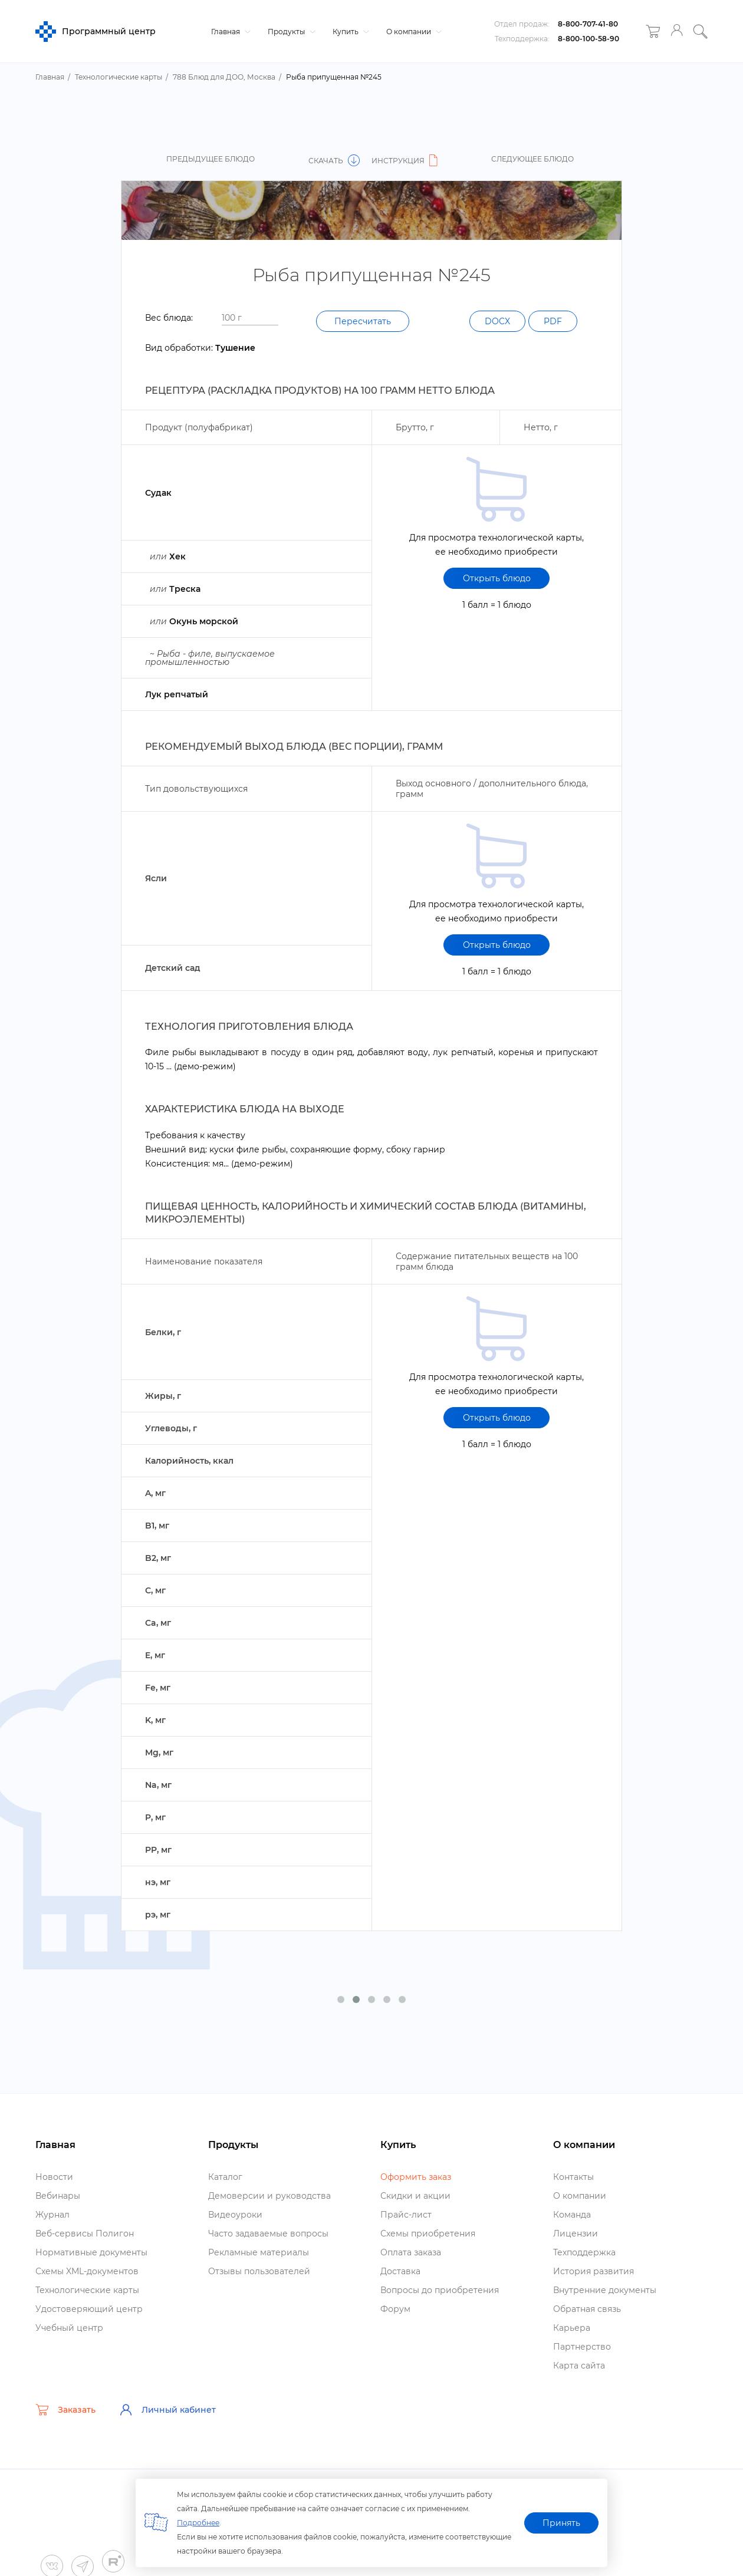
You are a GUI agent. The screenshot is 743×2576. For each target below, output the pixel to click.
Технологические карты (87, 2290)
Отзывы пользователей (259, 2271)
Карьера (571, 2328)
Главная (229, 31)
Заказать (65, 2410)
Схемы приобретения (427, 2233)
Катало (225, 2177)
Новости (54, 2177)
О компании (412, 31)
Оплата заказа (410, 2252)
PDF (553, 321)
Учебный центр (69, 2328)
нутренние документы (604, 2290)
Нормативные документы (91, 2252)
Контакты (573, 2177)
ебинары (57, 2195)
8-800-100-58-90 (588, 38)
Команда (572, 2214)
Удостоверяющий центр (89, 2309)
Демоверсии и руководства (269, 2195)
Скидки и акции (415, 2195)
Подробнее (198, 2522)
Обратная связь (587, 2309)
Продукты (290, 31)
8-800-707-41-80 (588, 23)
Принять (561, 2523)
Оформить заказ (415, 2177)
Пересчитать (362, 321)
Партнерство (582, 2346)
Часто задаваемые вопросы (268, 2233)
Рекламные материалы (258, 2252)
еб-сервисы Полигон (84, 2233)
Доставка (400, 2271)
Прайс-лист (406, 2214)
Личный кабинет (167, 2410)
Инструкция (406, 160)
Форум (395, 2309)
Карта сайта (579, 2365)
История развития (593, 2271)
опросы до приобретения (439, 2290)
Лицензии (575, 2233)
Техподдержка (584, 2252)
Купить (349, 31)
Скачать (334, 160)
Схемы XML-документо (87, 2271)
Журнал (52, 2214)
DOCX (497, 321)
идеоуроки (235, 2214)
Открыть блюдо (497, 578)
